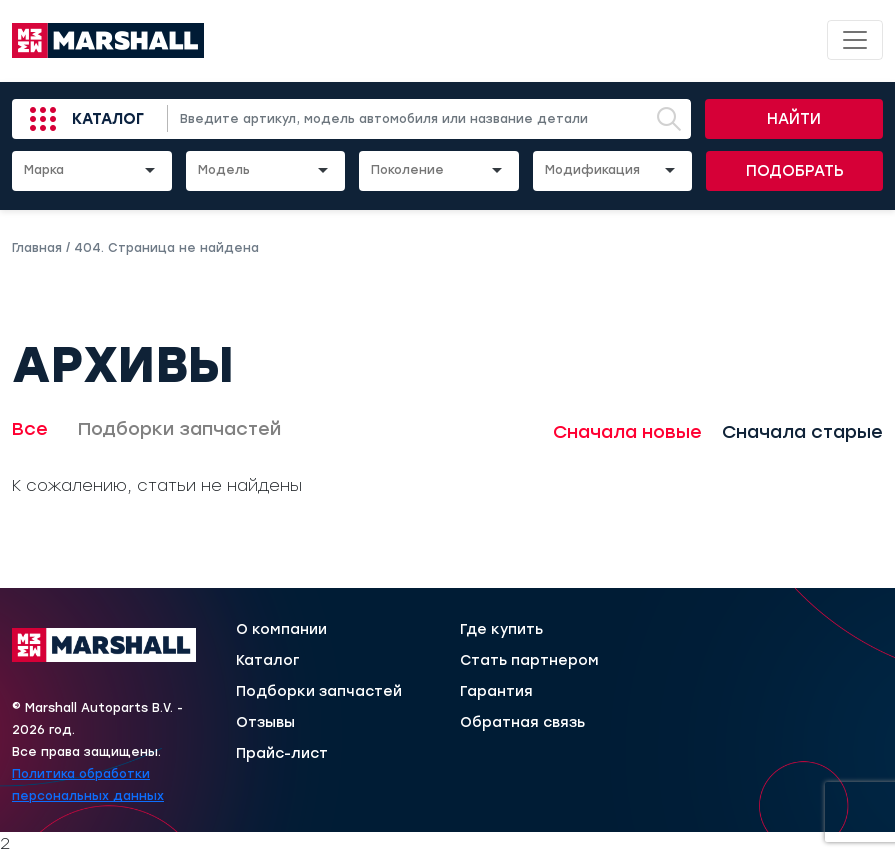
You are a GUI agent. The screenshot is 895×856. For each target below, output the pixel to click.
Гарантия (496, 692)
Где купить (501, 630)
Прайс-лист (282, 754)
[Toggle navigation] (855, 40)
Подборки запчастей (179, 429)
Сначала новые (627, 432)
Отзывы (265, 723)
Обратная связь (522, 723)
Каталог (108, 119)
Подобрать (795, 171)
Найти (794, 119)
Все (30, 429)
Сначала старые (802, 432)
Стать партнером (529, 661)
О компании (281, 630)
